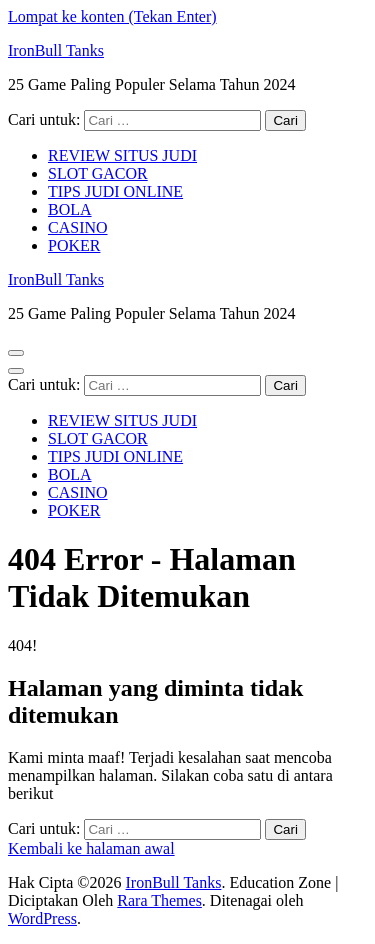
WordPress (42, 918)
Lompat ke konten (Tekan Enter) (112, 16)
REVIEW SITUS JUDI (122, 155)
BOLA (70, 209)
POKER (74, 245)
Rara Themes (159, 900)
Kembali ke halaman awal (91, 848)
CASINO (78, 227)
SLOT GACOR (98, 173)
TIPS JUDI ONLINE (115, 191)
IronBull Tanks (56, 50)
